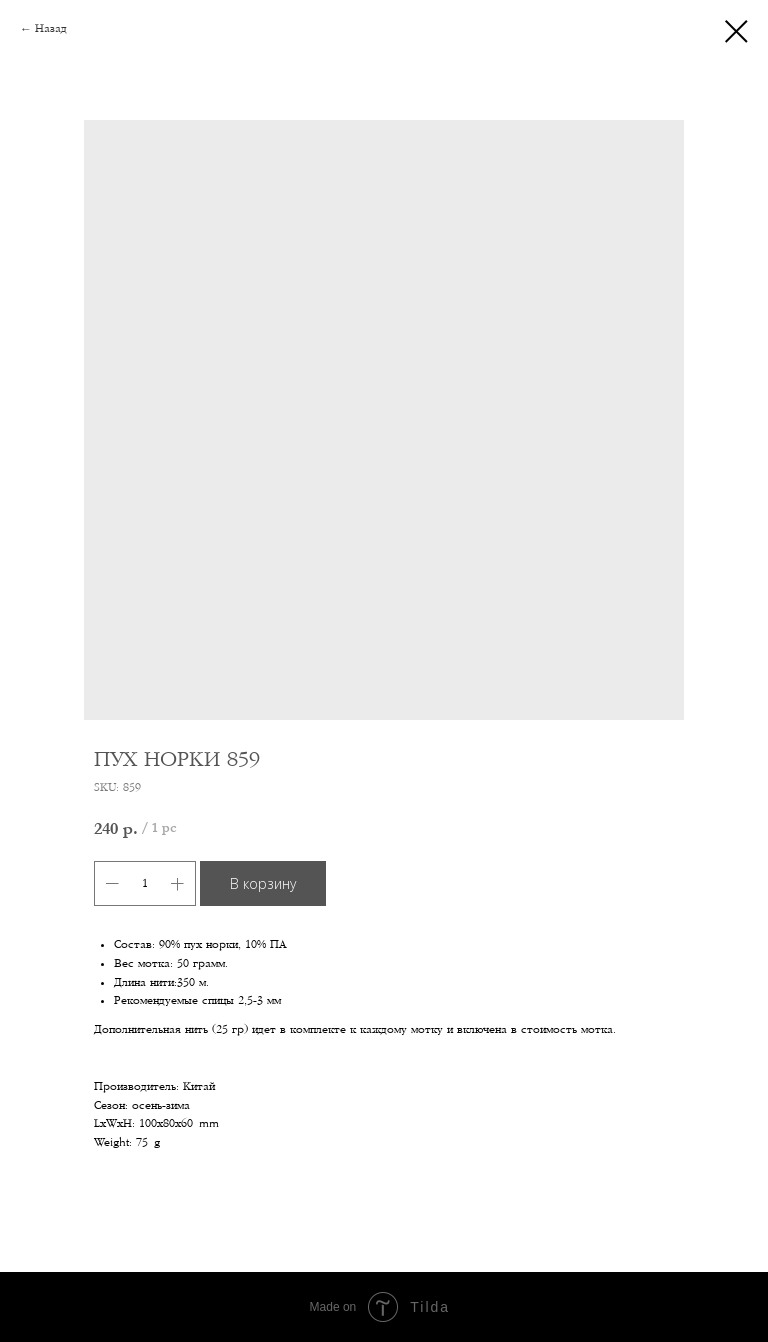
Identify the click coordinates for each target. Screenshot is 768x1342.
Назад (51, 28)
